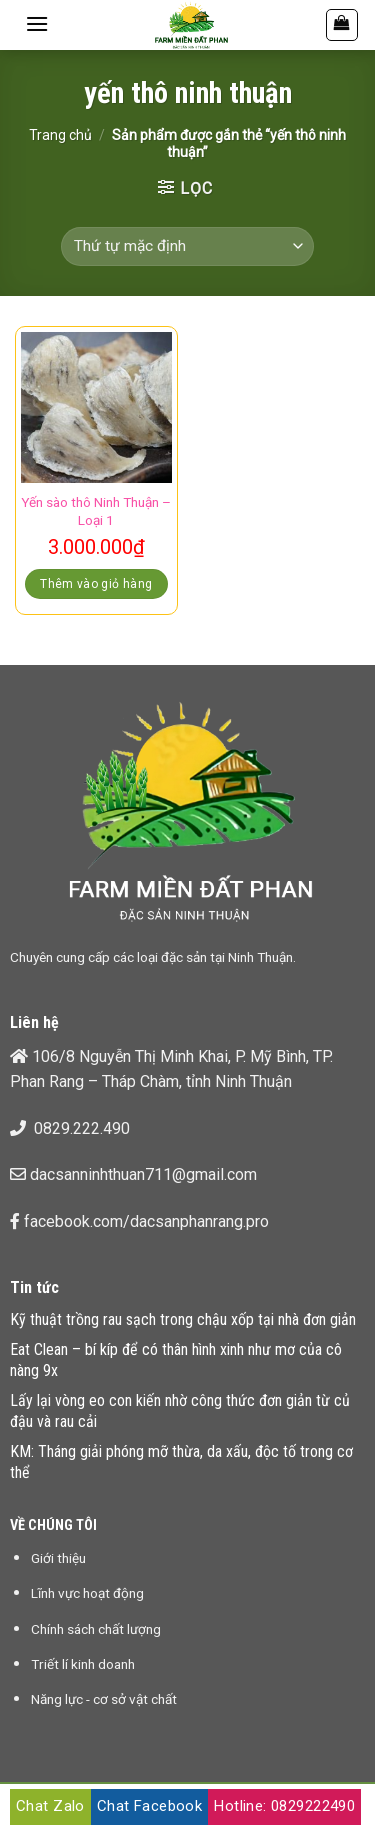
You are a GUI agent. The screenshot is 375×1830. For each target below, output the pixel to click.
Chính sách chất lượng (96, 1629)
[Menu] (37, 23)
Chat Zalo (50, 1806)
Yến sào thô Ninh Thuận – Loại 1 (96, 511)
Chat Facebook (149, 1806)
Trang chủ (60, 135)
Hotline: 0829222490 (284, 1806)
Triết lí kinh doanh (83, 1664)
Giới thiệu (58, 1558)
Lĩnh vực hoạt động (87, 1593)
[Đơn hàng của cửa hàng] (187, 246)
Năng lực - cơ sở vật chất (104, 1699)
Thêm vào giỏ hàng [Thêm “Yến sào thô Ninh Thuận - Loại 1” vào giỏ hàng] (96, 584)
